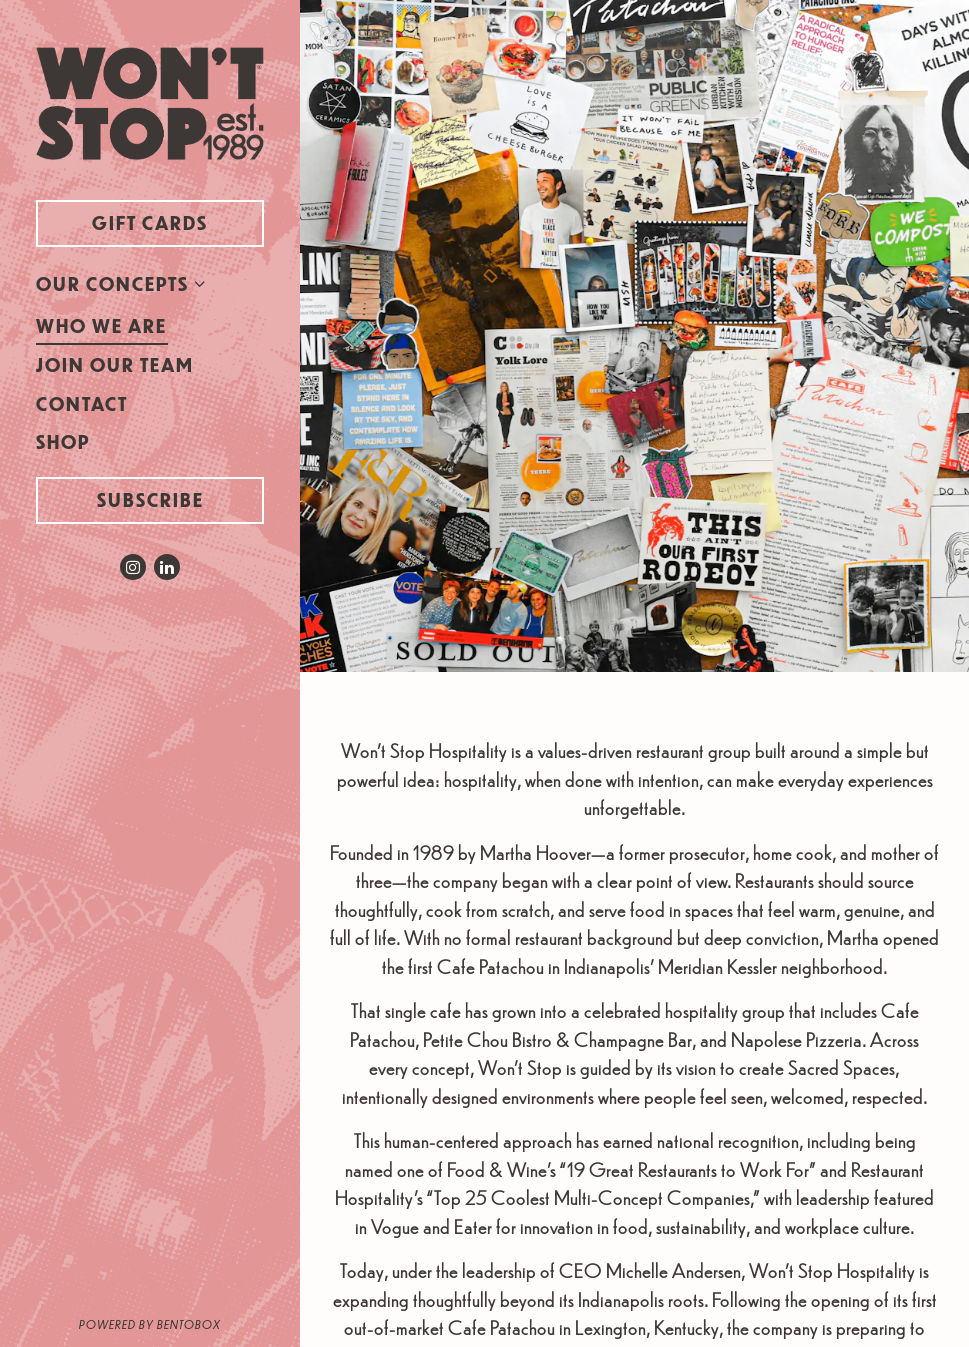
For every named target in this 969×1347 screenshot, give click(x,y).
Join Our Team (115, 364)
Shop (67, 441)
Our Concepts (112, 283)
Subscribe (150, 499)
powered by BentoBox (189, 1323)
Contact (82, 403)
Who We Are (101, 325)
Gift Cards (178, 221)
